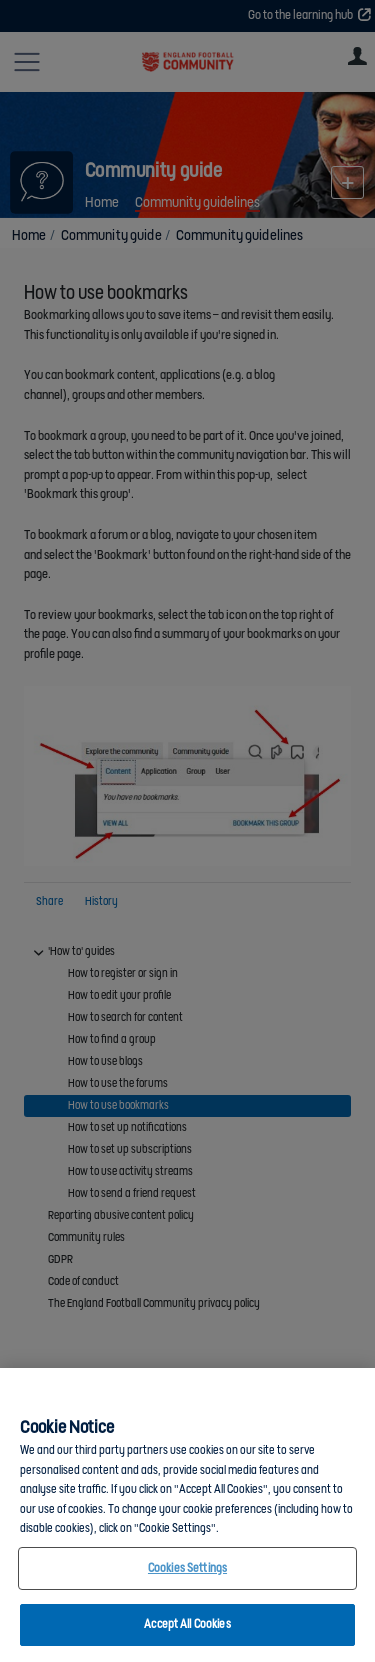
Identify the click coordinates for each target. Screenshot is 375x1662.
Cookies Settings (187, 1568)
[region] (187, 1515)
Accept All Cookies (187, 1624)
